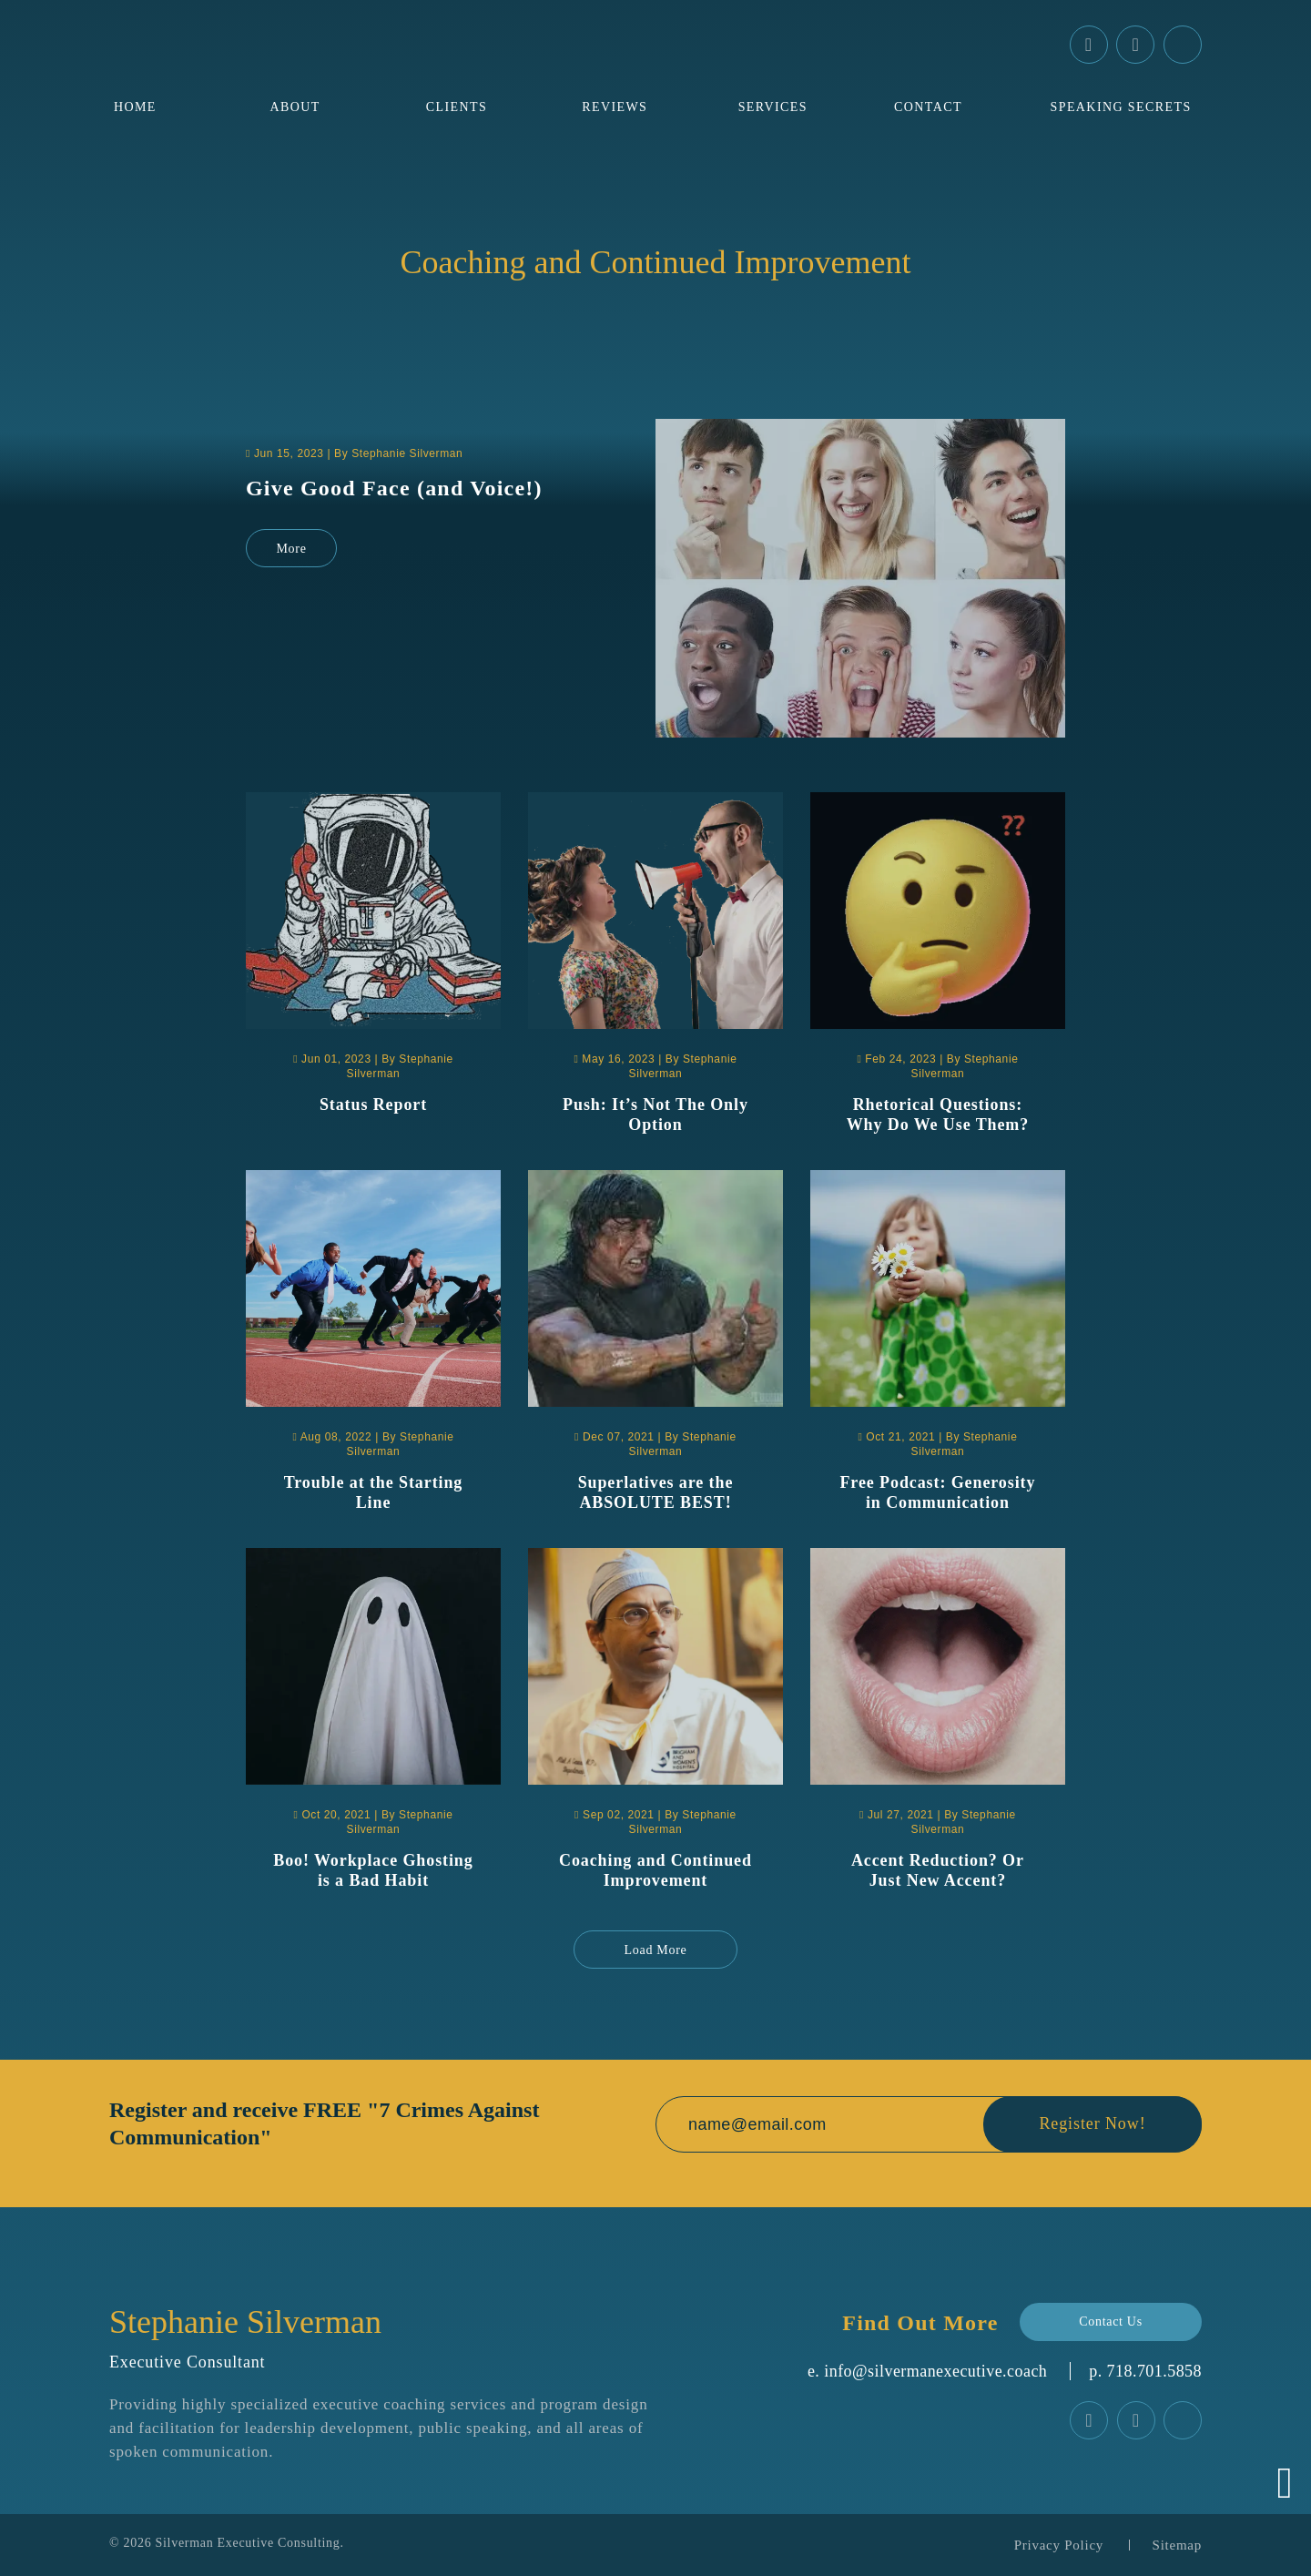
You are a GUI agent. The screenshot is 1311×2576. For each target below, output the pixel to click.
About (294, 107)
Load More (656, 1950)
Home (135, 107)
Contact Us (1111, 2321)
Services (773, 107)
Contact (928, 107)
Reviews (614, 107)
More (291, 548)
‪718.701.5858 (1154, 2371)
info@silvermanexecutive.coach (935, 2371)
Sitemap (1177, 2545)
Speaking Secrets (1121, 107)
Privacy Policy (1058, 2545)
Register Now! (1092, 2124)
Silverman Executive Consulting (248, 2543)
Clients (456, 107)
